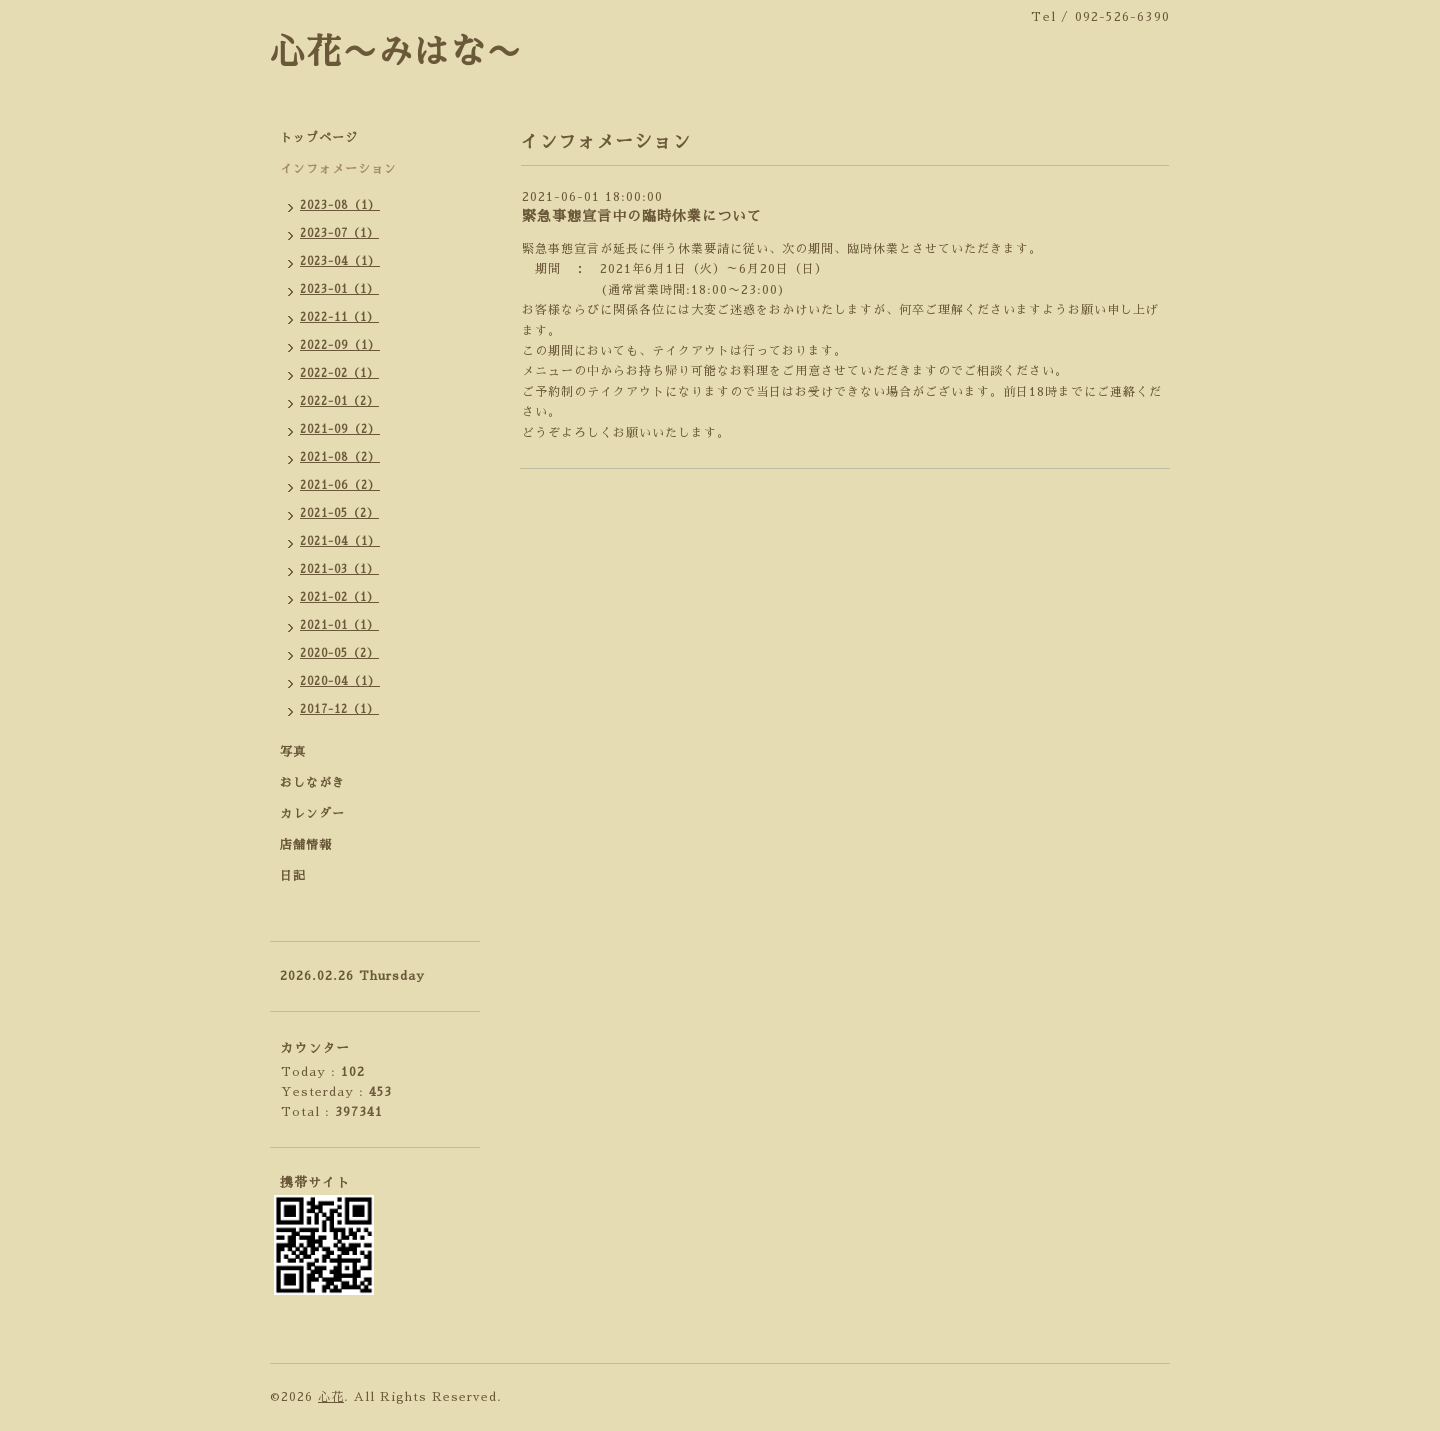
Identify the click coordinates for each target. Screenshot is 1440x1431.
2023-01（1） (339, 289)
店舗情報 (306, 845)
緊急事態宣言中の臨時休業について (642, 216)
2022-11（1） (339, 317)
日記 (293, 876)
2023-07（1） (339, 233)
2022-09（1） (340, 345)
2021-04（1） (340, 541)
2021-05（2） (339, 513)
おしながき (312, 783)
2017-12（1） (339, 709)
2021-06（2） (340, 485)
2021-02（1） (339, 597)
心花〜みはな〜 (396, 52)
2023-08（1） (340, 205)
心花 (331, 1397)
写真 (293, 752)
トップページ (319, 138)
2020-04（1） (340, 681)
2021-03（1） (339, 569)
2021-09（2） (340, 429)
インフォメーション (338, 169)
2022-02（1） (339, 373)
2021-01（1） (339, 625)
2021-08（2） (340, 457)
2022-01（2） (339, 401)
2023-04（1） (340, 261)
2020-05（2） (339, 653)
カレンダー (312, 814)
